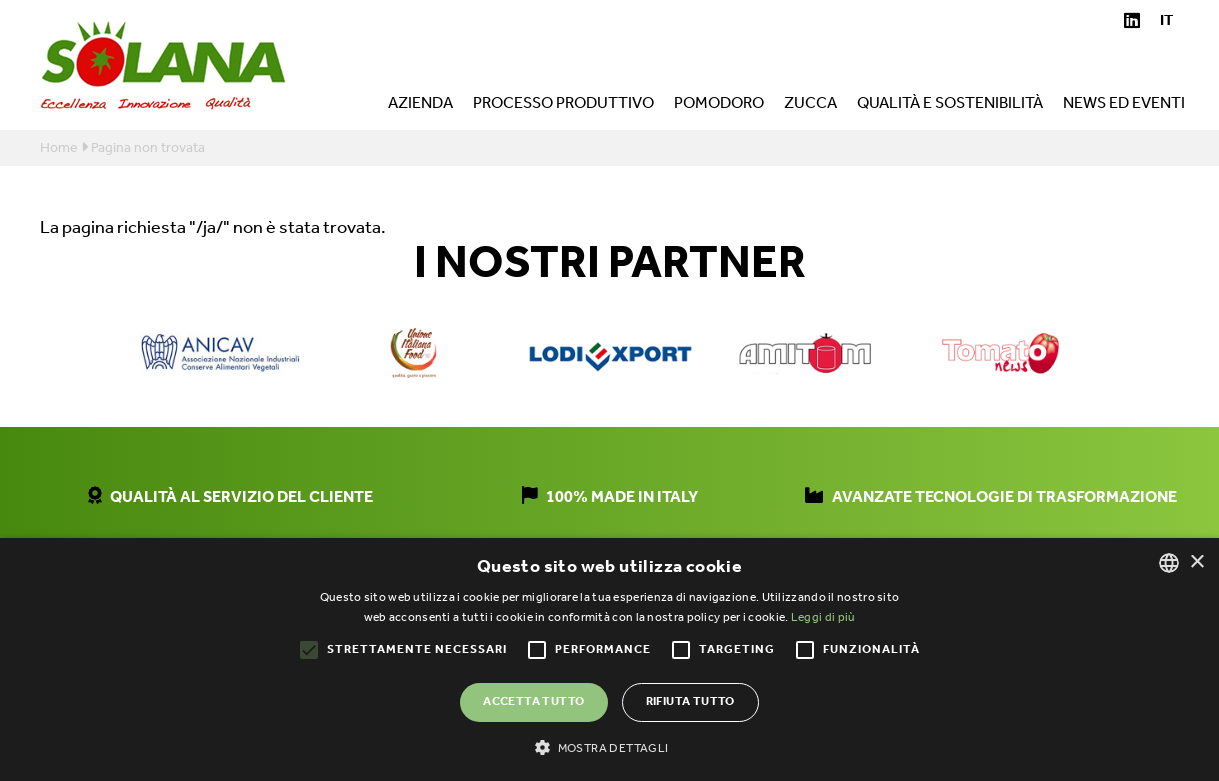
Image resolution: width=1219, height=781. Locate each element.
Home (59, 148)
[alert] (609, 659)
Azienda (420, 106)
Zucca (810, 106)
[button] (609, 747)
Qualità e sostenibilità (950, 106)
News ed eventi (1124, 106)
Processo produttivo (563, 106)
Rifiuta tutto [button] (690, 701)
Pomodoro (719, 106)
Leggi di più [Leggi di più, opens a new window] (823, 617)
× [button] (1196, 562)
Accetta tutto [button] (533, 701)
